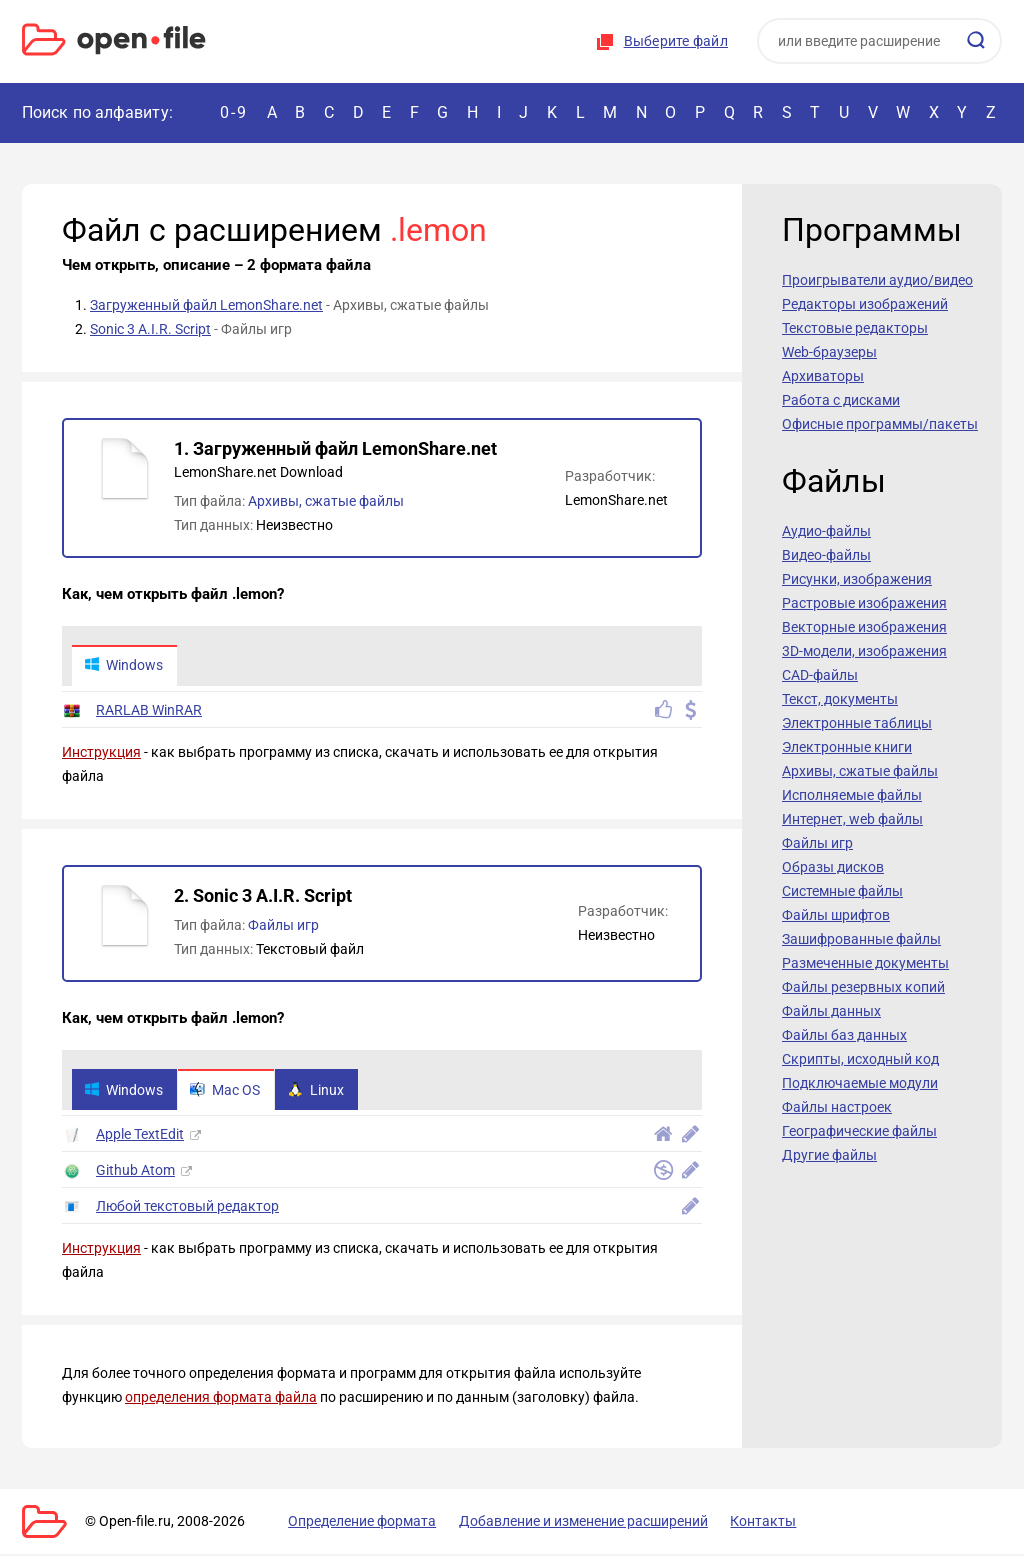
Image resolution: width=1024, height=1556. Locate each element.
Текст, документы (840, 699)
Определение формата (355, 1523)
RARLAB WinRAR (149, 711)
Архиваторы (823, 376)
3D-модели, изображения (864, 651)
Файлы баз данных (844, 1035)
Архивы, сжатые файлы (326, 501)
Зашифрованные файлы (861, 939)
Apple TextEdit (140, 1136)
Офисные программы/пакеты (880, 424)
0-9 (234, 112)
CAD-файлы (820, 675)
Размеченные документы (865, 963)
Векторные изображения (864, 627)
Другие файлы (829, 1155)
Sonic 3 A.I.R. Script (150, 329)
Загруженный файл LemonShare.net (206, 305)
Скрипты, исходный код (860, 1059)
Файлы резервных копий (863, 987)
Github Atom (135, 1172)
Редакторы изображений (865, 304)
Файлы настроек (837, 1107)
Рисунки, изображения (857, 579)
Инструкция (101, 753)
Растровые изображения (864, 603)
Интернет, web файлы (852, 819)
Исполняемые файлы (852, 795)
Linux (320, 1091)
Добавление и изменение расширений (570, 1523)
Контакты (745, 1523)
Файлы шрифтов (836, 915)
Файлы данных (831, 1011)
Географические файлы (859, 1131)
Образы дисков (833, 867)
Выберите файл (676, 41)
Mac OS (228, 1091)
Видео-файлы (826, 555)
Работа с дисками (841, 400)
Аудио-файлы (826, 531)
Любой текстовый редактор (187, 1208)
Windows (124, 666)
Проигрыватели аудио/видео (877, 280)
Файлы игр (283, 926)
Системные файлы (842, 891)
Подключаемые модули (860, 1083)
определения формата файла (221, 1399)
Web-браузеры (829, 352)
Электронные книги (847, 747)
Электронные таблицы (857, 723)
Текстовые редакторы (855, 328)
